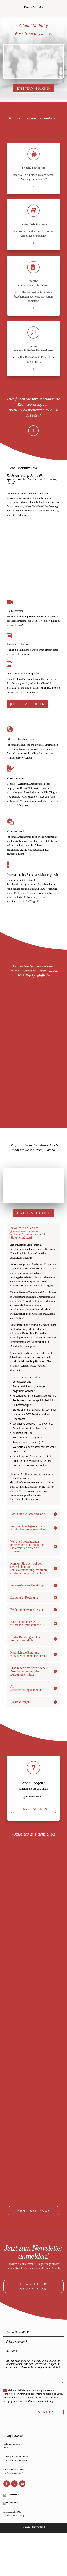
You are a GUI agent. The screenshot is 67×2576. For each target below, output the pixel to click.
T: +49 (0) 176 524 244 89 (15, 2456)
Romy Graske (33, 7)
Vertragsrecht (15, 778)
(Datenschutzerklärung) (40, 2401)
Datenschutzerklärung (13, 2515)
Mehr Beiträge (33, 2211)
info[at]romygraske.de (13, 2473)
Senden (46, 2412)
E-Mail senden (34, 1809)
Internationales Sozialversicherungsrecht (33, 875)
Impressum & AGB (12, 2511)
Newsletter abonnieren (33, 2286)
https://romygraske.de (13, 2469)
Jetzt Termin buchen (33, 88)
